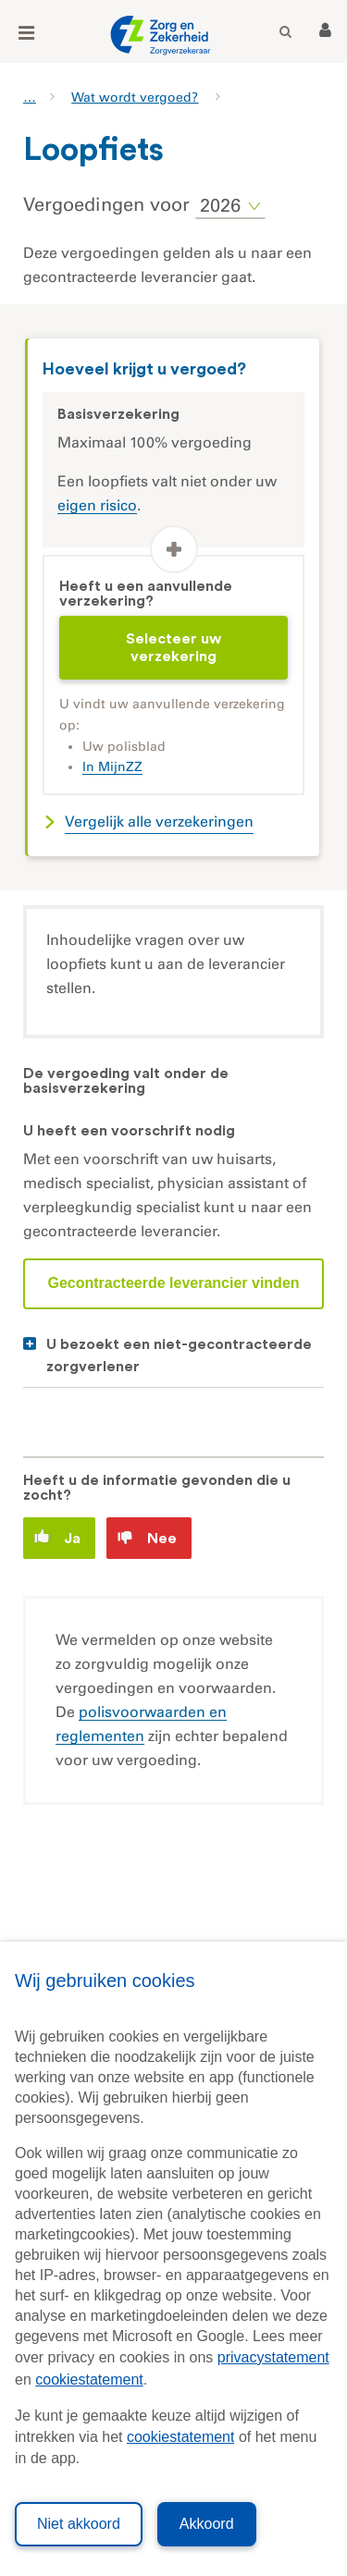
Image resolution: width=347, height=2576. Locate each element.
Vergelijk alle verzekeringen (159, 821)
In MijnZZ (112, 767)
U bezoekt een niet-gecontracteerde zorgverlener (179, 1355)
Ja (57, 1537)
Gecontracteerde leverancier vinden (173, 1283)
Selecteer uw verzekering (173, 647)
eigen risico (97, 505)
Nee (147, 1538)
